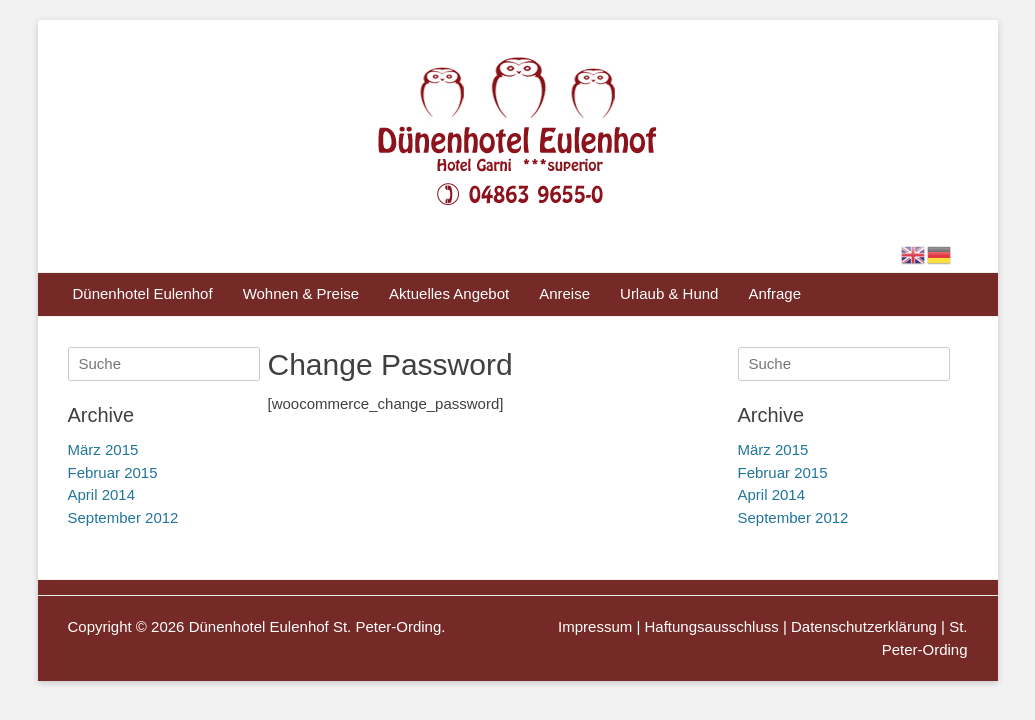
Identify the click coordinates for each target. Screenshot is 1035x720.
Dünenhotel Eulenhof (143, 293)
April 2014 (772, 494)
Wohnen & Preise (301, 293)
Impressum (595, 626)
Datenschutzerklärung (864, 626)
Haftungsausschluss (712, 626)
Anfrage (774, 293)
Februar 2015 (783, 472)
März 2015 (773, 449)
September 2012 (793, 517)
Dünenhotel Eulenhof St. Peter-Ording (315, 626)
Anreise (564, 293)
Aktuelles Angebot (449, 293)
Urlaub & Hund (669, 293)
